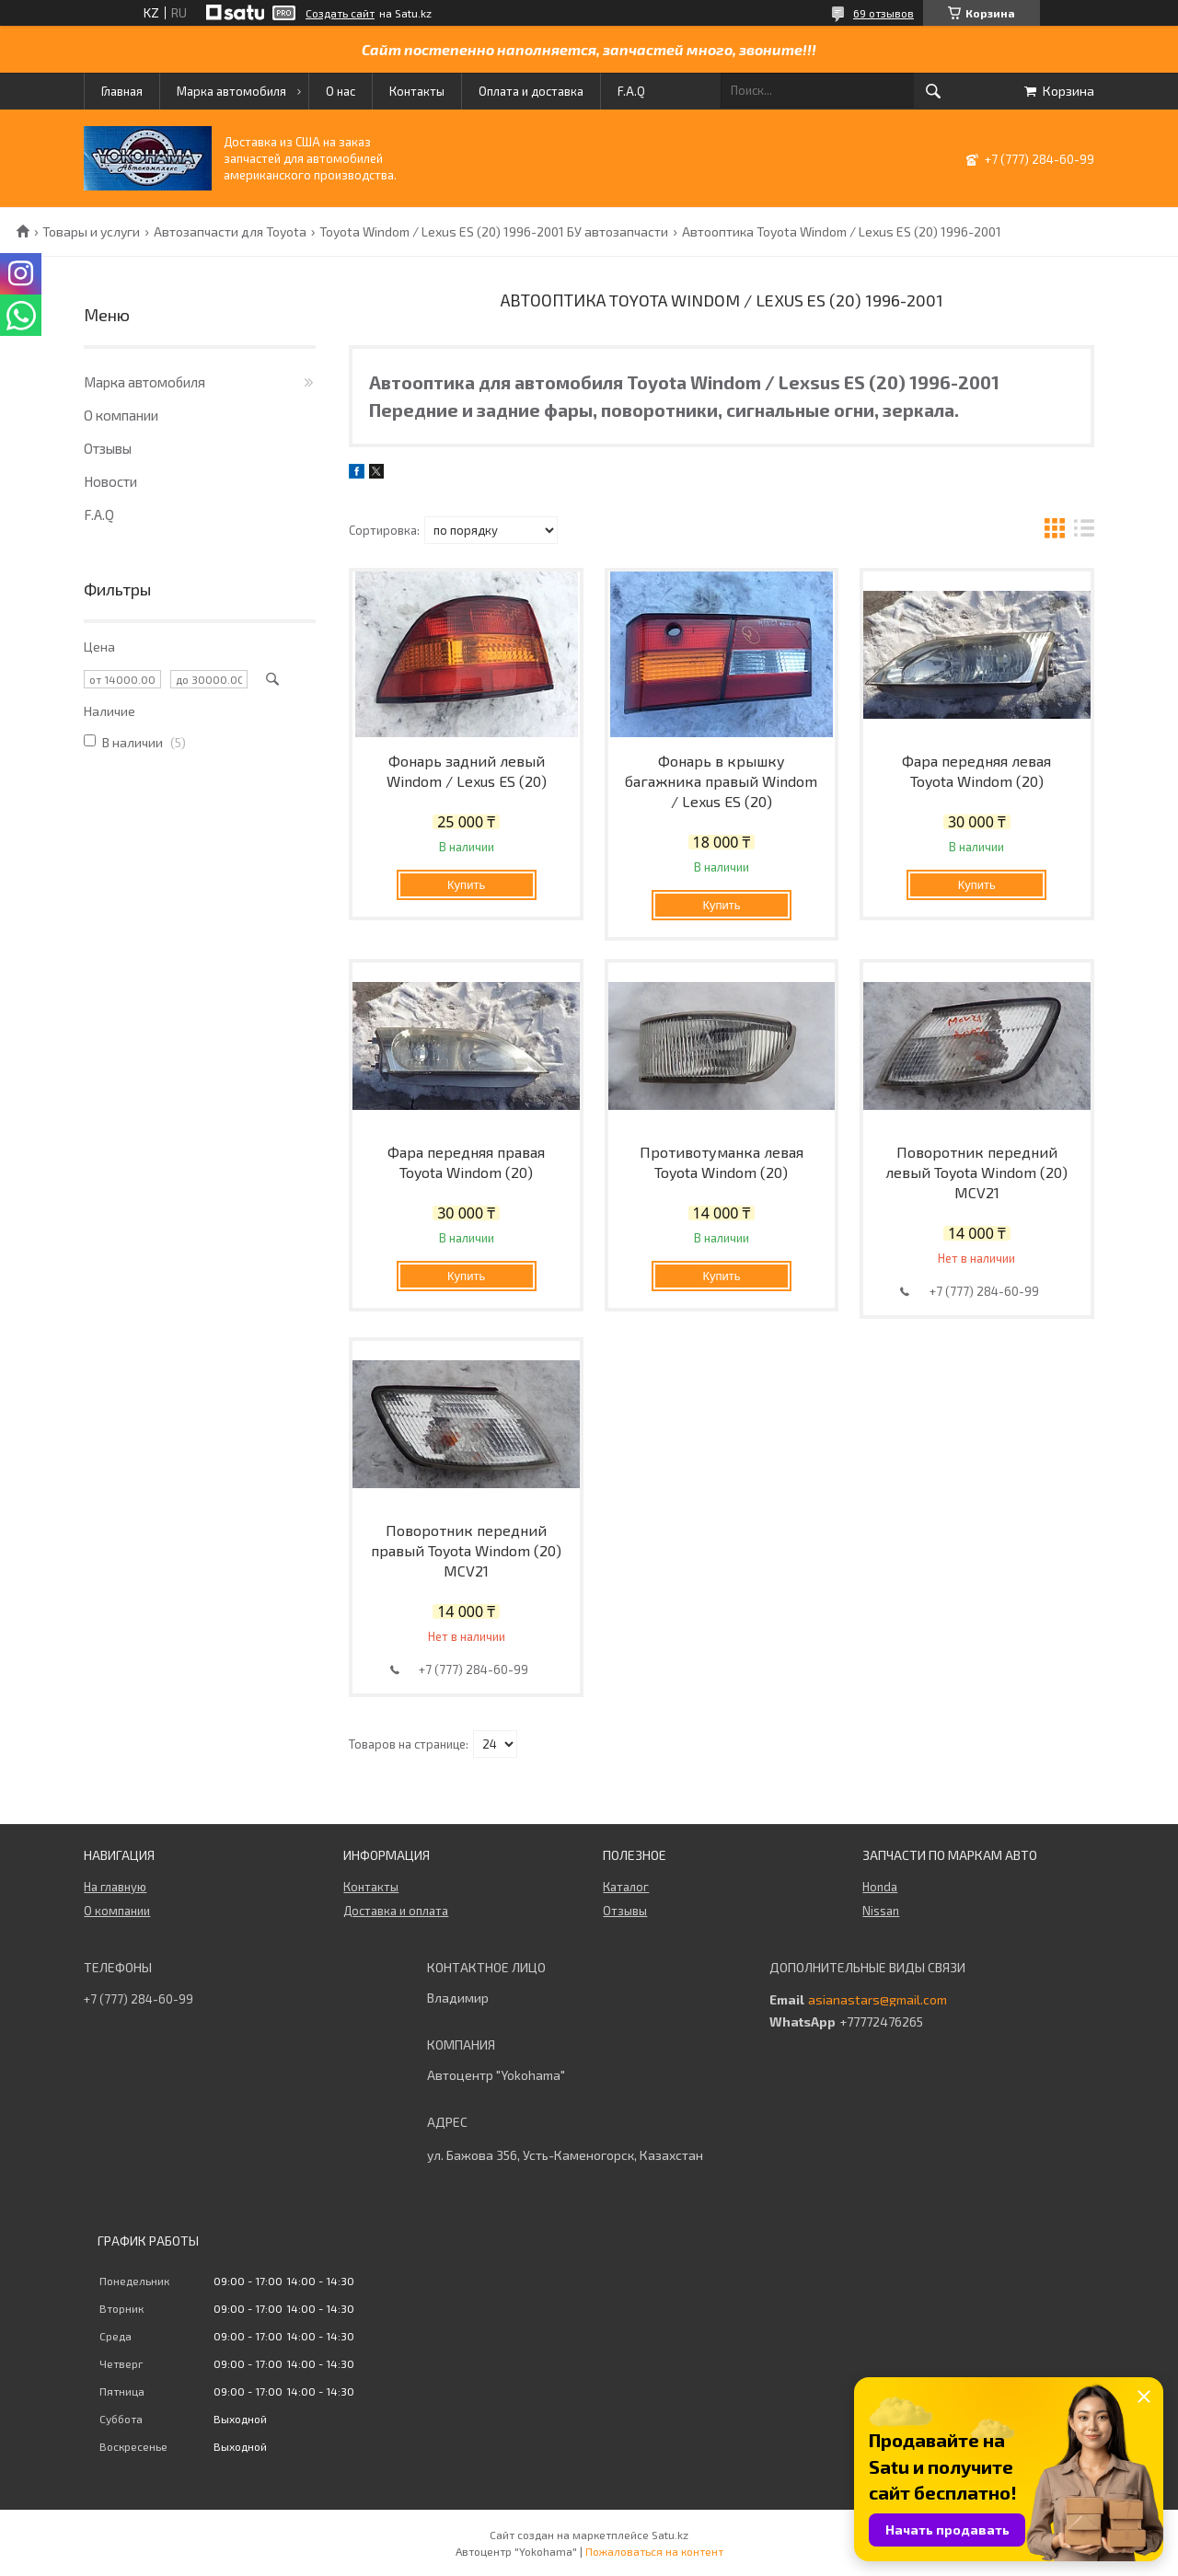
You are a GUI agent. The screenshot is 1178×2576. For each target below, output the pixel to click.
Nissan (880, 1910)
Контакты (417, 91)
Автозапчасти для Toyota (230, 232)
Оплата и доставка (531, 91)
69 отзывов (883, 12)
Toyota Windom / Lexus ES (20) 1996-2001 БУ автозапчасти (493, 232)
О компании (121, 415)
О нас (340, 91)
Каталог (626, 1886)
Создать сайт (340, 12)
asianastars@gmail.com (877, 1999)
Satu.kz (670, 2534)
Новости (110, 481)
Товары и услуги (91, 232)
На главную (115, 1886)
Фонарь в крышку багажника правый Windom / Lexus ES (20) (721, 781)
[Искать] (933, 91)
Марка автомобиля (231, 91)
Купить (466, 885)
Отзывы (108, 448)
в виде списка (1084, 530)
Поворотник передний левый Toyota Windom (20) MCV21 (976, 1172)
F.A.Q (631, 91)
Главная (122, 91)
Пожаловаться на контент (654, 2551)
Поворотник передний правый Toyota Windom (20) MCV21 (466, 1550)
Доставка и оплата (395, 1910)
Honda (879, 1886)
